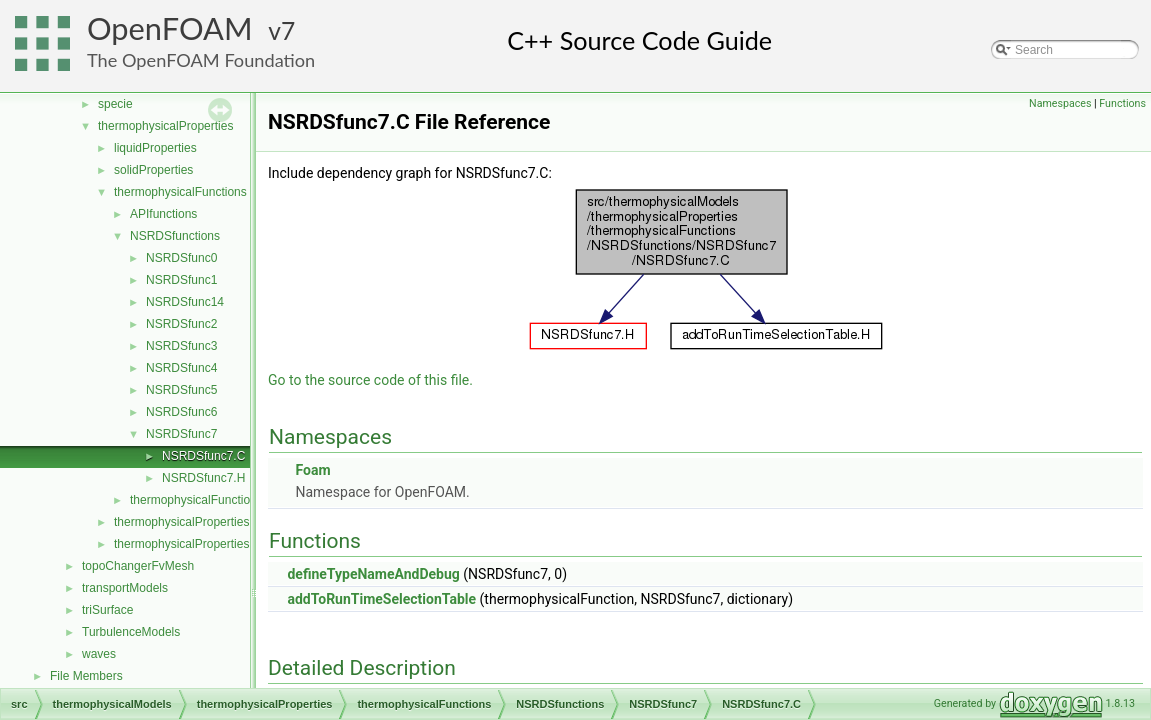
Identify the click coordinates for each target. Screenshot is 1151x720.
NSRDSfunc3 (181, 346)
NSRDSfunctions (175, 236)
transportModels (125, 588)
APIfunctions (163, 214)
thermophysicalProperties (165, 126)
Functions (1122, 103)
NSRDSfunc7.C (203, 456)
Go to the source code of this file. (370, 380)
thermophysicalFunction (193, 500)
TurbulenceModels (131, 632)
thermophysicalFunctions (180, 192)
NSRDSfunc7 (181, 434)
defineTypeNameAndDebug (373, 574)
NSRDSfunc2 (181, 324)
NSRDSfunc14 (185, 302)
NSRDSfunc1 (181, 280)
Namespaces (1060, 103)
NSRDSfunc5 (181, 390)
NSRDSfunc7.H (203, 478)
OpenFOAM (170, 28)
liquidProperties (155, 148)
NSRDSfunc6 (181, 412)
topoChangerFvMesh (138, 566)
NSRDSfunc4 (181, 368)
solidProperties (153, 170)
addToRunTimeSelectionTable (381, 599)
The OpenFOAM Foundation (201, 60)
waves (99, 654)
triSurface (107, 610)
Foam (312, 470)
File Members (86, 676)
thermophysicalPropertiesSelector (203, 544)
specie (115, 104)
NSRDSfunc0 (181, 258)
